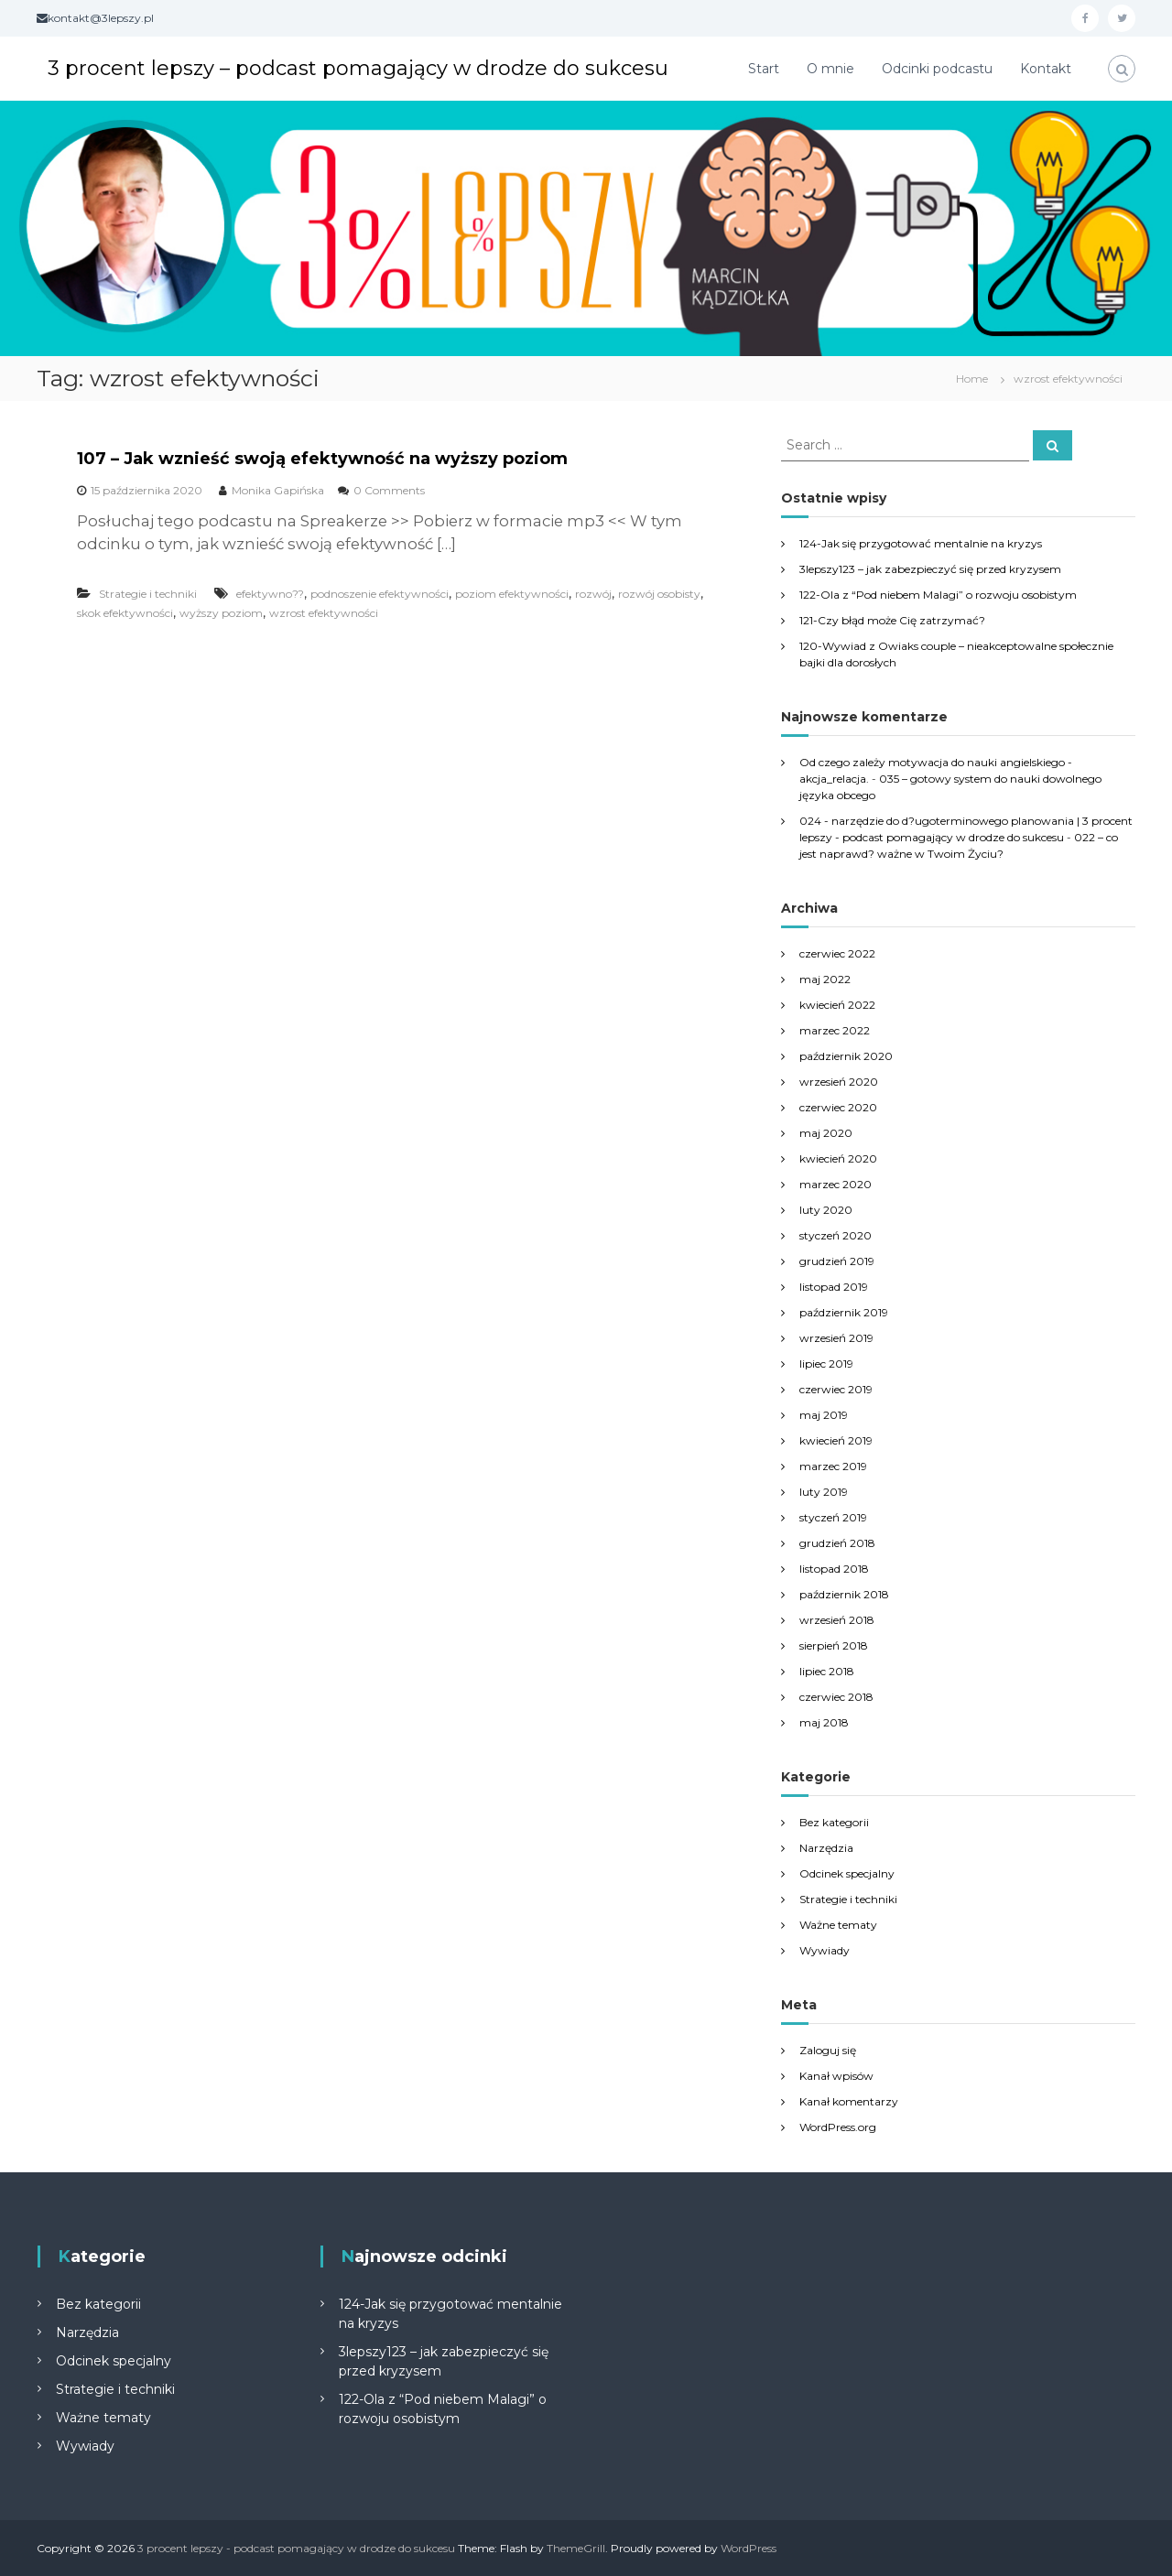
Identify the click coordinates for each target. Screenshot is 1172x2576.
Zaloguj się (827, 2050)
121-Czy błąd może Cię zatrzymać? (892, 620)
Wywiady (824, 1950)
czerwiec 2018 (836, 1697)
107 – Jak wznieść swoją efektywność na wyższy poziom (322, 459)
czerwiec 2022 (837, 953)
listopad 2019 (833, 1286)
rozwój (593, 594)
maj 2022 (825, 979)
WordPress (748, 2548)
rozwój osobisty (659, 594)
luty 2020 (825, 1210)
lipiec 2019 (826, 1363)
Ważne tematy (838, 1925)
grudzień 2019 (836, 1261)
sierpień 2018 (833, 1645)
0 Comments (389, 490)
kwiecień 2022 (837, 1005)
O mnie (830, 68)
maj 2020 (825, 1133)
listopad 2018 (834, 1568)
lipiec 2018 (826, 1671)
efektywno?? (270, 594)
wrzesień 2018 (836, 1620)
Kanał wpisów (836, 2076)
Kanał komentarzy (848, 2101)
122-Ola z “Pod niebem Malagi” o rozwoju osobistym (938, 594)
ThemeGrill (576, 2548)
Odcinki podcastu (937, 68)
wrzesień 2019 (836, 1338)
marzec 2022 (834, 1030)
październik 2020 (846, 1056)
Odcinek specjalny (847, 1873)
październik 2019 (843, 1312)
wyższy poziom (221, 613)
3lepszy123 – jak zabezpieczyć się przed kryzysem (930, 569)
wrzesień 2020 (838, 1081)
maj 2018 (824, 1722)
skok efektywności (125, 613)
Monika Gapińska (278, 490)
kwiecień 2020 (838, 1158)
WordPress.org (837, 2127)
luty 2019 (823, 1492)
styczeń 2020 (835, 1235)
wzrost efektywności (323, 613)
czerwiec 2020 (838, 1107)
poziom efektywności (512, 594)
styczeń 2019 (833, 1517)
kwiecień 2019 (836, 1440)
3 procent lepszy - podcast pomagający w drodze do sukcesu (296, 2548)
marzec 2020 (835, 1184)
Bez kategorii (834, 1822)
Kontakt (1045, 68)
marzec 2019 (833, 1466)
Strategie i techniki (148, 594)
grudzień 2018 (837, 1543)
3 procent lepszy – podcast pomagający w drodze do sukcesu (358, 68)
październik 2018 (844, 1594)
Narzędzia (826, 1848)
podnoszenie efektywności (379, 594)
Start (763, 68)
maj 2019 (823, 1415)
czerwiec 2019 (836, 1389)
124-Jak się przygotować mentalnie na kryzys (920, 543)
